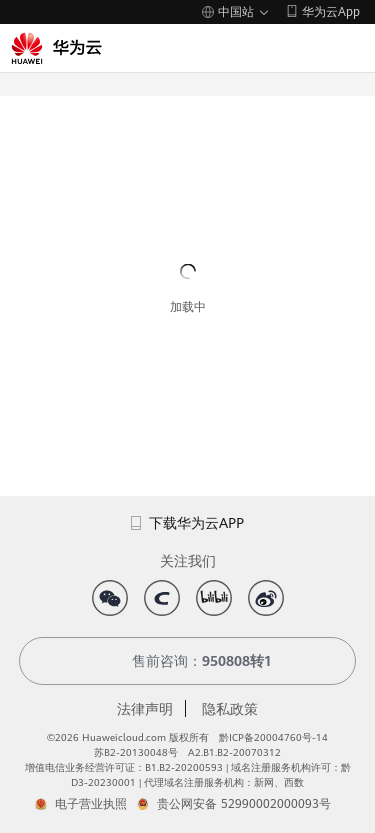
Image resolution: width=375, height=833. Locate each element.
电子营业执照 (91, 804)
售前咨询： (188, 661)
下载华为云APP (187, 523)
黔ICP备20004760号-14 (273, 737)
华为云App (331, 12)
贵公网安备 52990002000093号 (244, 804)
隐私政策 (230, 709)
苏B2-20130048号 (136, 752)
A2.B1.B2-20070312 (234, 752)
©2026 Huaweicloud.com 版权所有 (128, 737)
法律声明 (145, 709)
